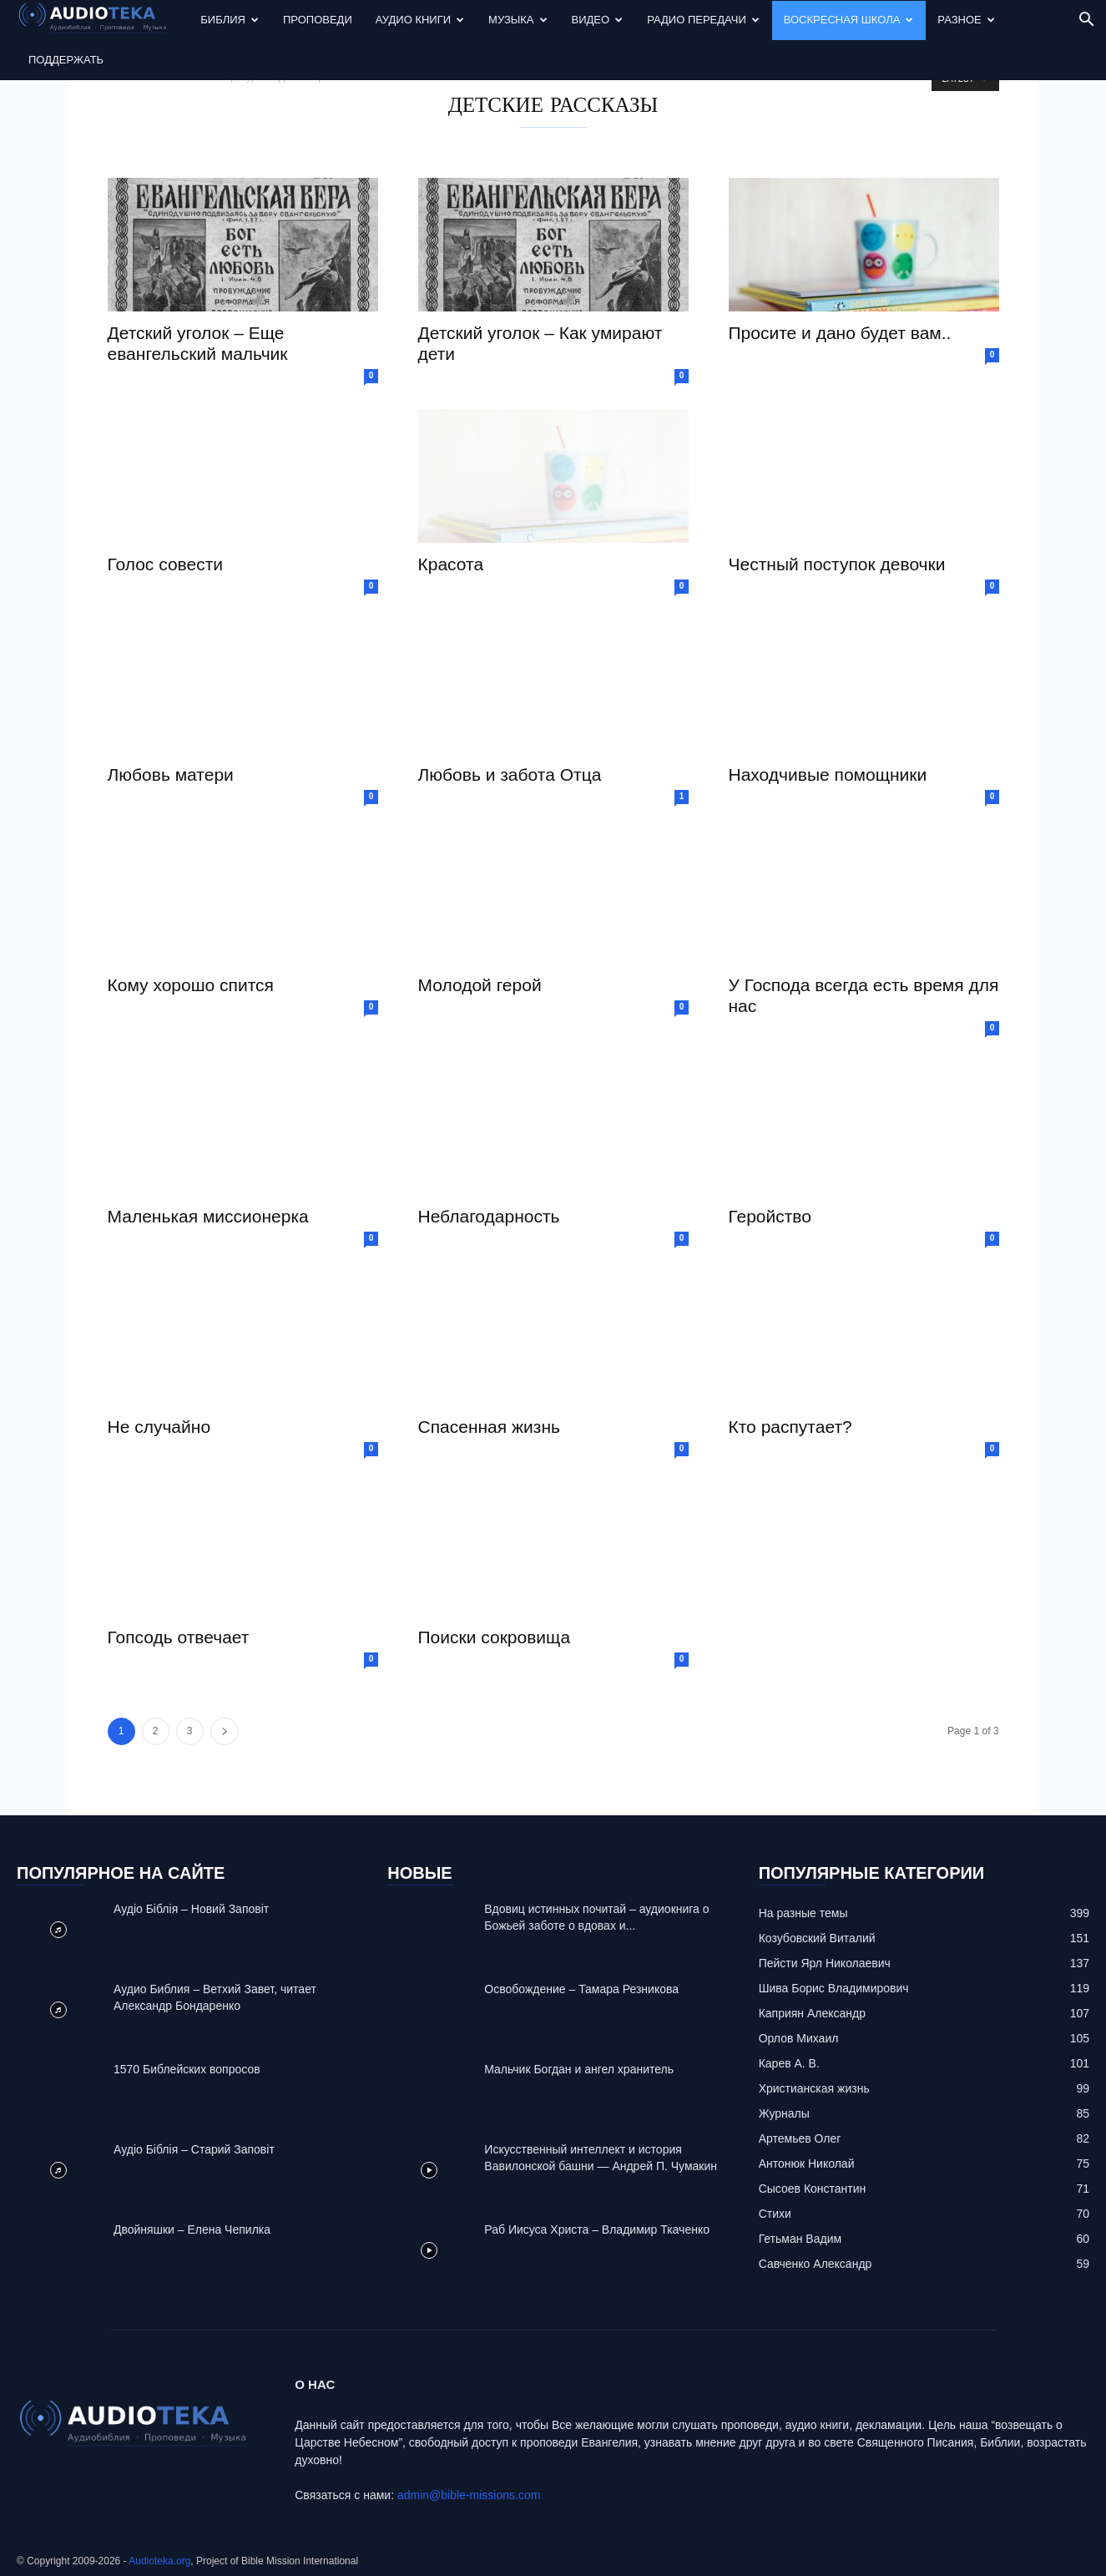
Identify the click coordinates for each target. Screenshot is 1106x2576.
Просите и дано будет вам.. (840, 332)
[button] (1086, 21)
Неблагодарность (489, 1216)
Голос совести (166, 564)
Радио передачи (703, 19)
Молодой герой (480, 984)
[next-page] (224, 1731)
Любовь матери (171, 774)
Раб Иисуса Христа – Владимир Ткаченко (597, 2229)
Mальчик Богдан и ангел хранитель (579, 2069)
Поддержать (66, 59)
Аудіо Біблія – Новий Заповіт (191, 1909)
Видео (598, 19)
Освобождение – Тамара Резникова (581, 1989)
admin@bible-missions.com (468, 2495)
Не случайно (159, 1426)
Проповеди (317, 19)
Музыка (517, 19)
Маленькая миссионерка (208, 1216)
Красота (451, 564)
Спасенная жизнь (489, 1426)
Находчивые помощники (828, 774)
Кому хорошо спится (191, 984)
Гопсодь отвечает (179, 1637)
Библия (229, 19)
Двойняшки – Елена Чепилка (192, 2229)
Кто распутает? (790, 1426)
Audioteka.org (159, 2561)
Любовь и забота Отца (510, 774)
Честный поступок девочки (837, 564)
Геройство (770, 1216)
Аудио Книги (420, 19)
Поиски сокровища (494, 1637)
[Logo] (103, 20)
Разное (965, 19)
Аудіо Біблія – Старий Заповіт (194, 2149)
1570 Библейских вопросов (187, 2069)
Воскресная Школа (849, 19)
